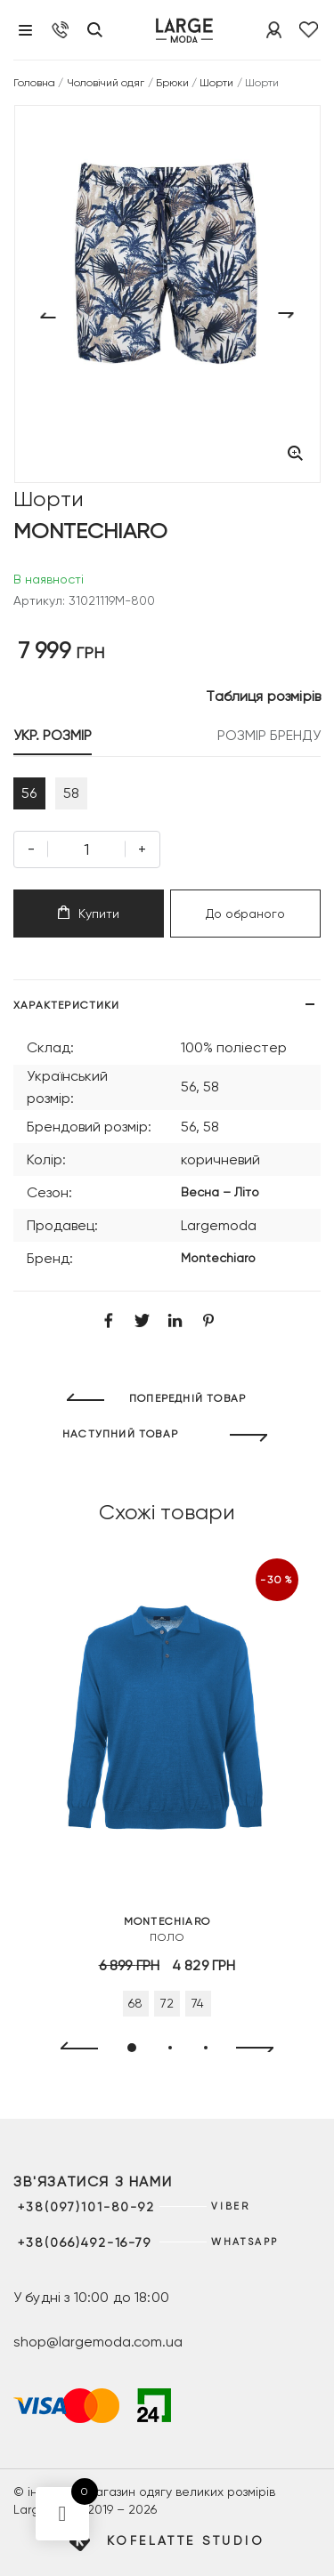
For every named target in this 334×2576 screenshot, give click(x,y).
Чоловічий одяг (106, 82)
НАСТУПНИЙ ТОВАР (120, 1434)
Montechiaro (218, 1258)
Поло (167, 1928)
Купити (88, 913)
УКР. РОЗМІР (52, 735)
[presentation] (72, 2048)
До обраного (245, 913)
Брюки (172, 82)
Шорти (216, 82)
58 (71, 793)
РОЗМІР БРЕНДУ (269, 735)
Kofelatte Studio (186, 2540)
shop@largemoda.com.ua (98, 2341)
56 (29, 793)
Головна (34, 82)
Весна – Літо (220, 1192)
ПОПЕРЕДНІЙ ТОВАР (187, 1398)
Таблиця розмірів (263, 696)
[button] (131, 2047)
